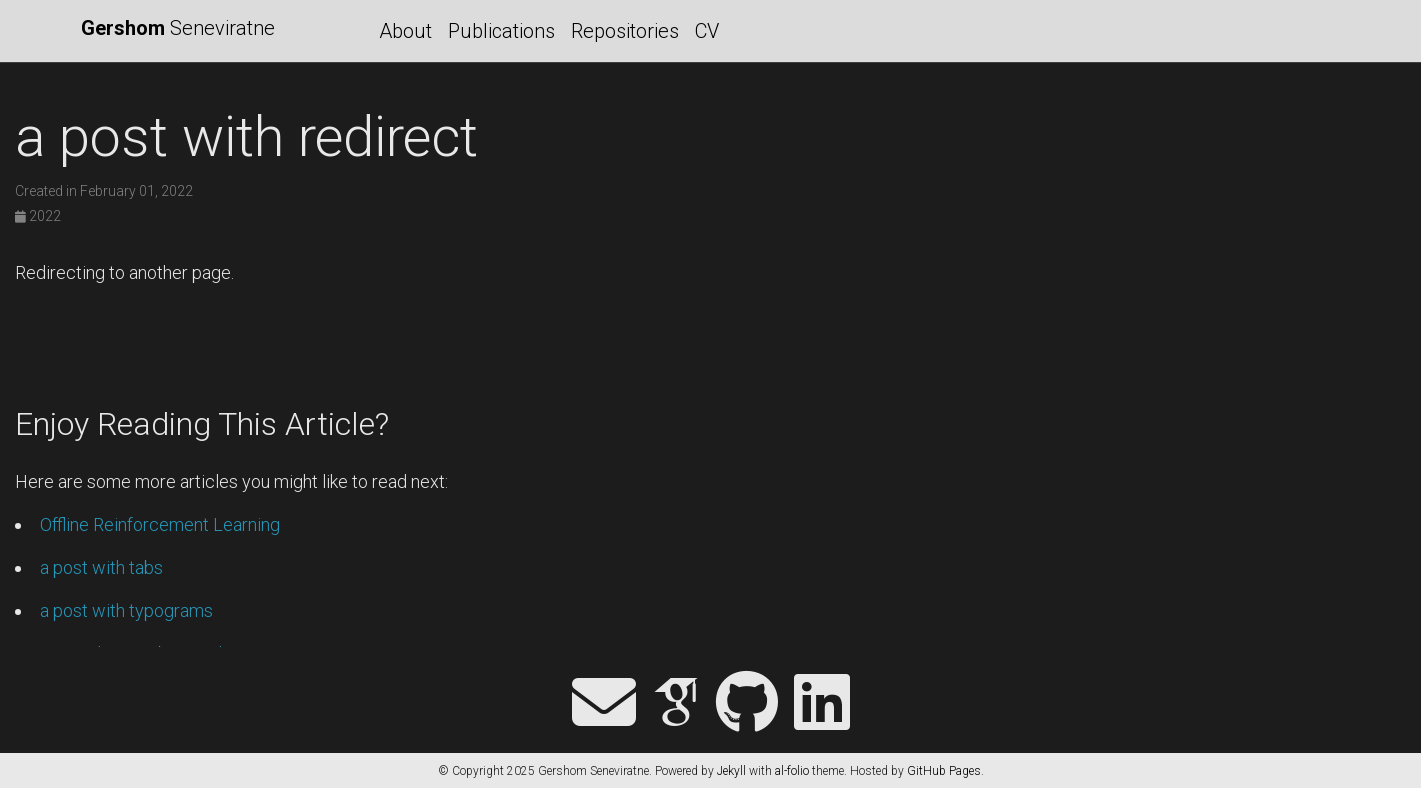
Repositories (625, 31)
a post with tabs (101, 567)
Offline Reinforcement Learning (160, 524)
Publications (501, 31)
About (405, 31)
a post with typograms (126, 610)
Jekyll (731, 771)
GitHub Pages (944, 771)
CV (707, 31)
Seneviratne (178, 28)
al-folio (792, 771)
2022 (38, 216)
